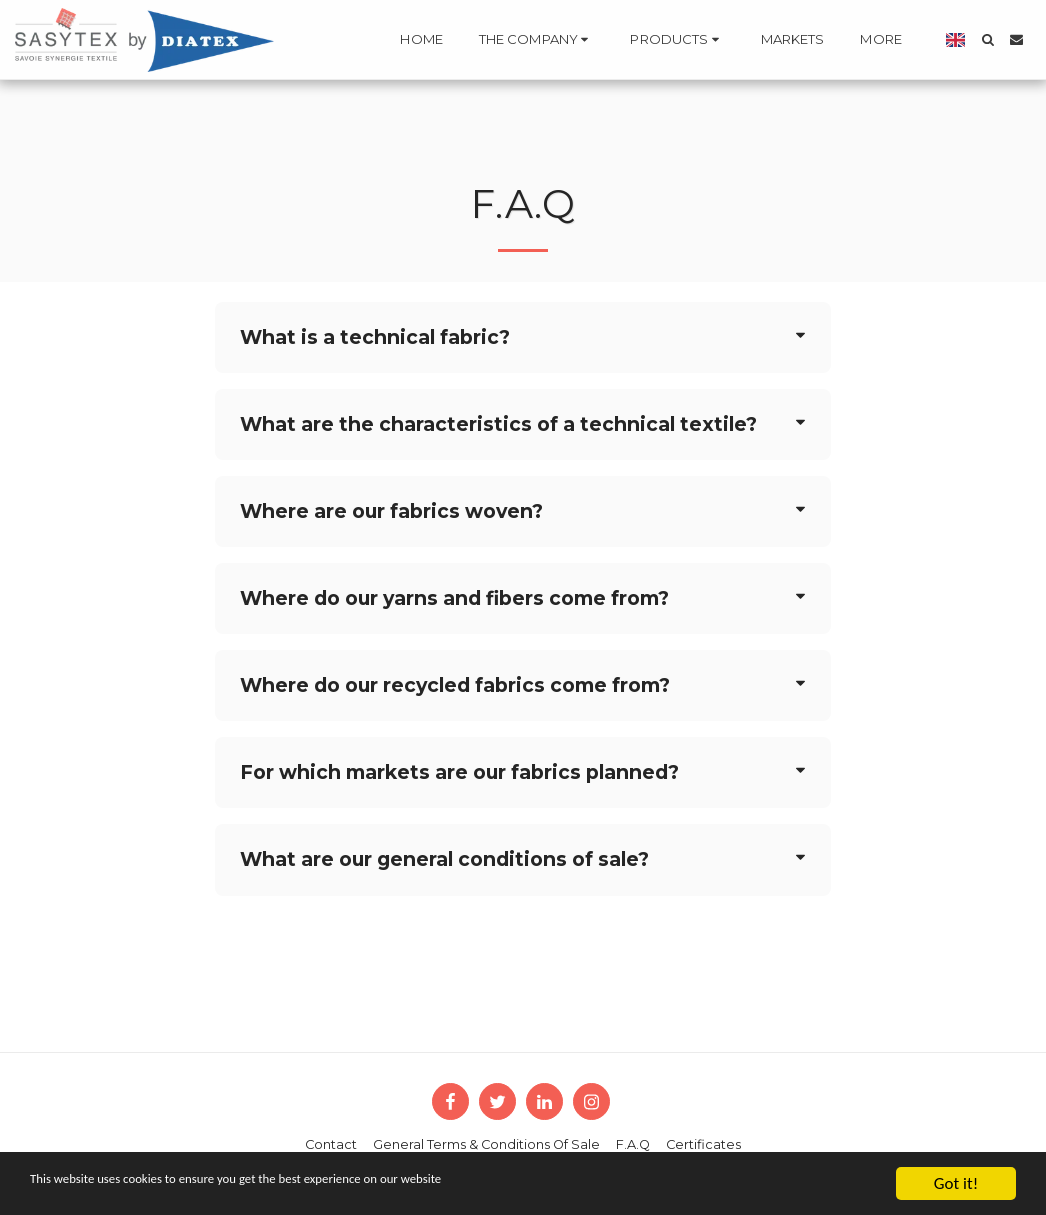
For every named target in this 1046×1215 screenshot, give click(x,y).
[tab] (523, 337)
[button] (459, 40)
